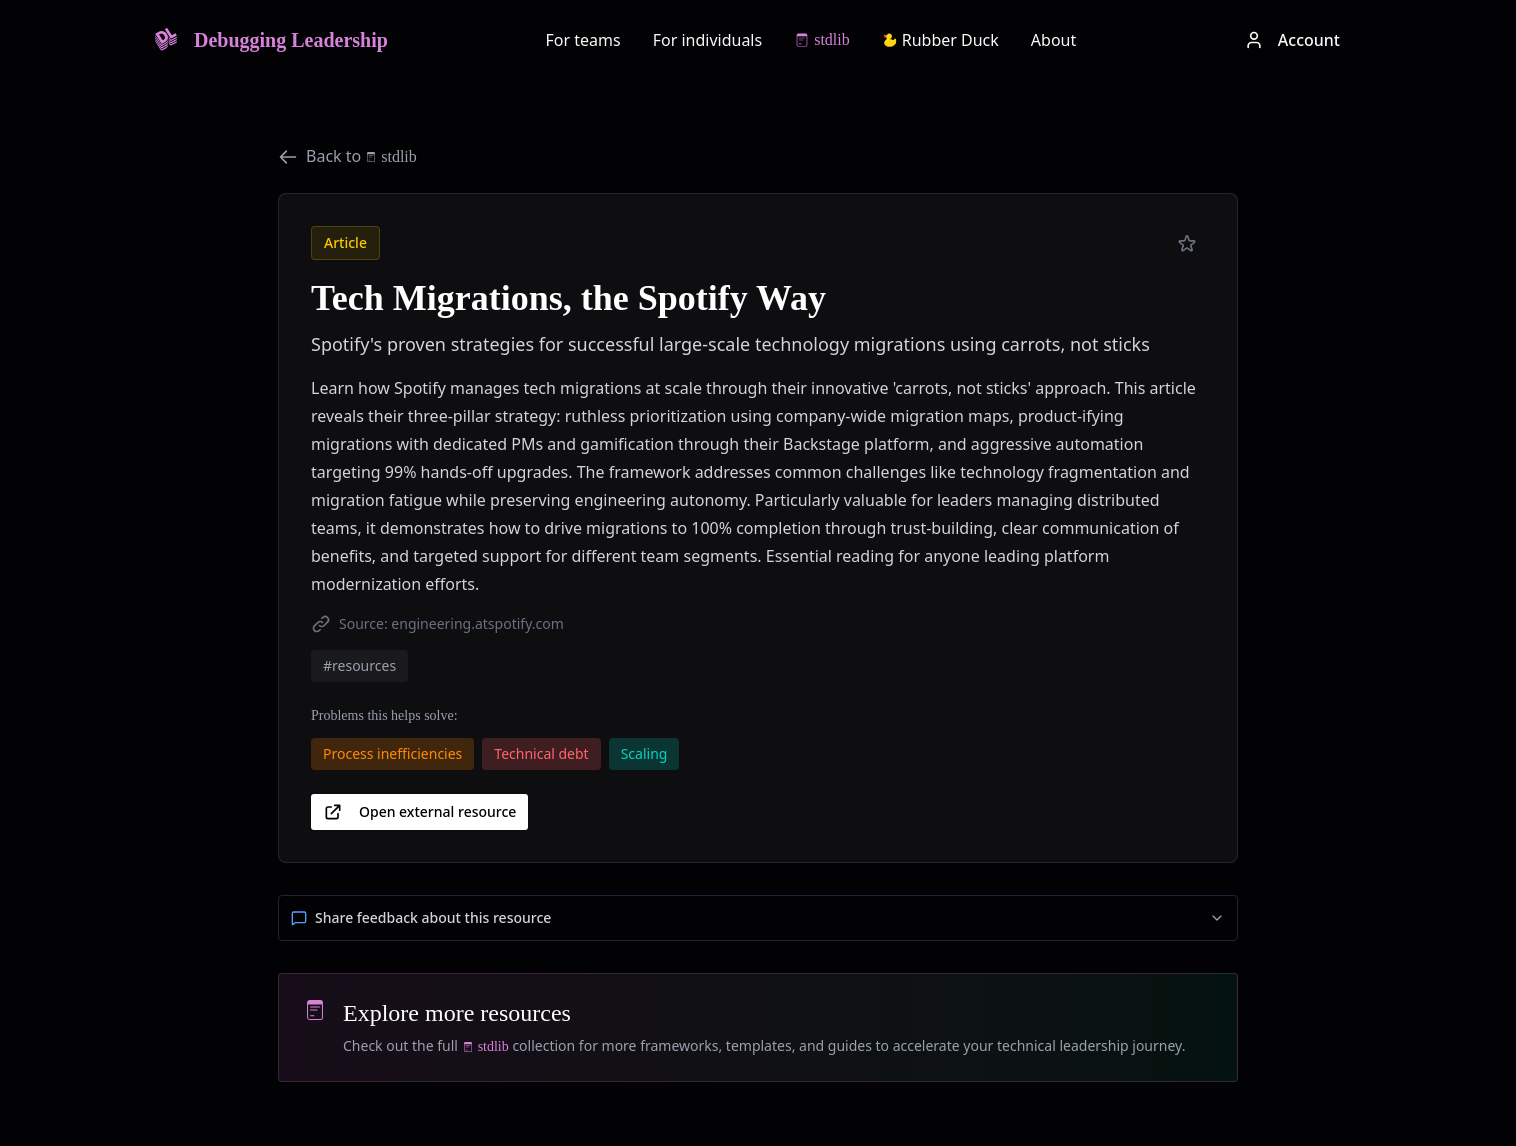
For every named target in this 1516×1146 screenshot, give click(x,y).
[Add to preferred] (1187, 244)
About (1053, 40)
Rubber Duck (940, 40)
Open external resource (419, 812)
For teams (583, 40)
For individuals (708, 40)
